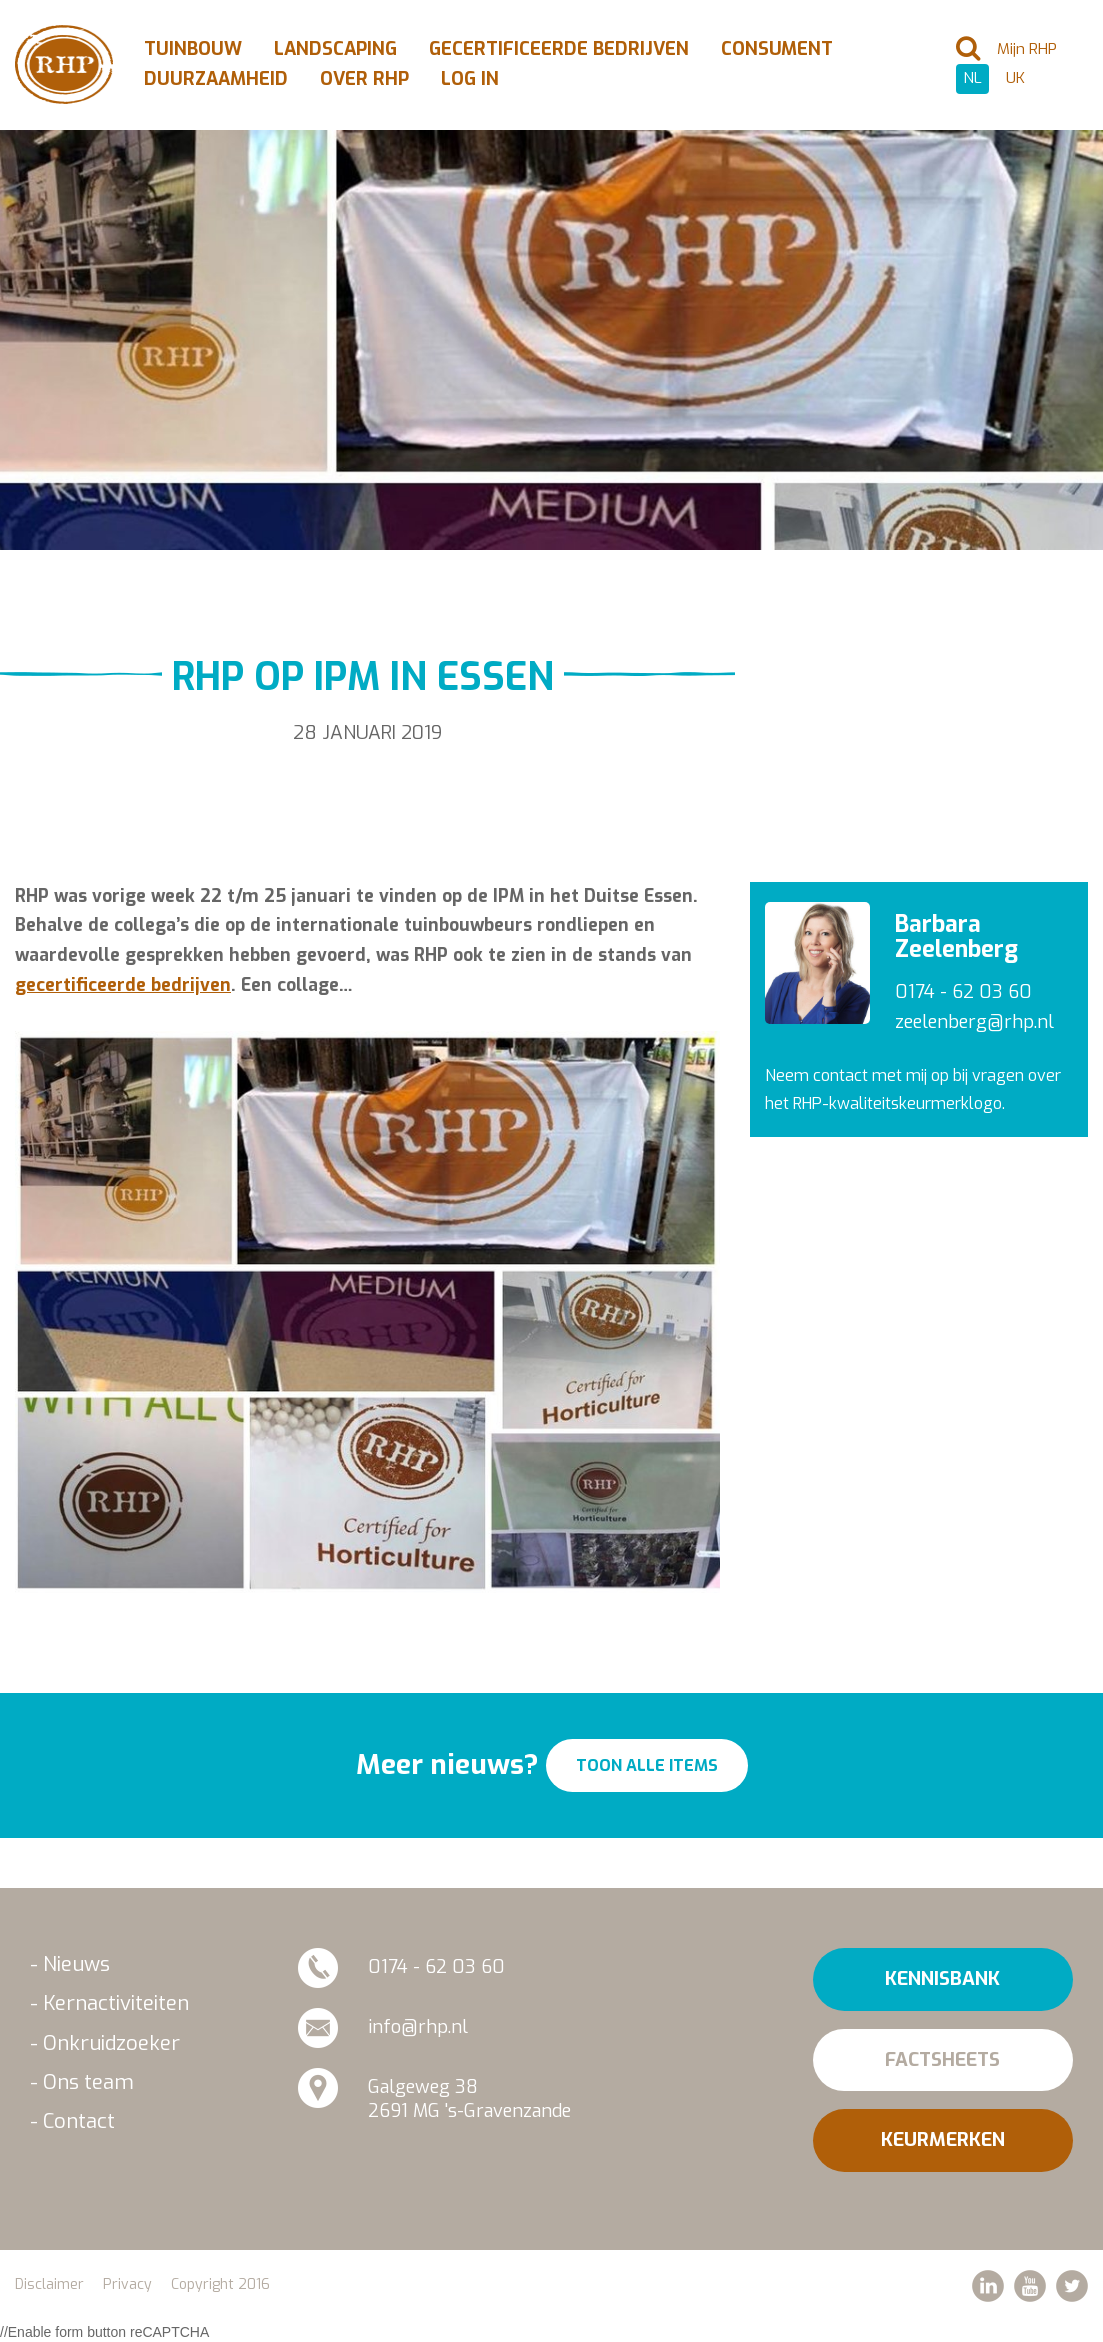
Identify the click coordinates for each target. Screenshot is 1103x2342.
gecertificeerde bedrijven (123, 985)
